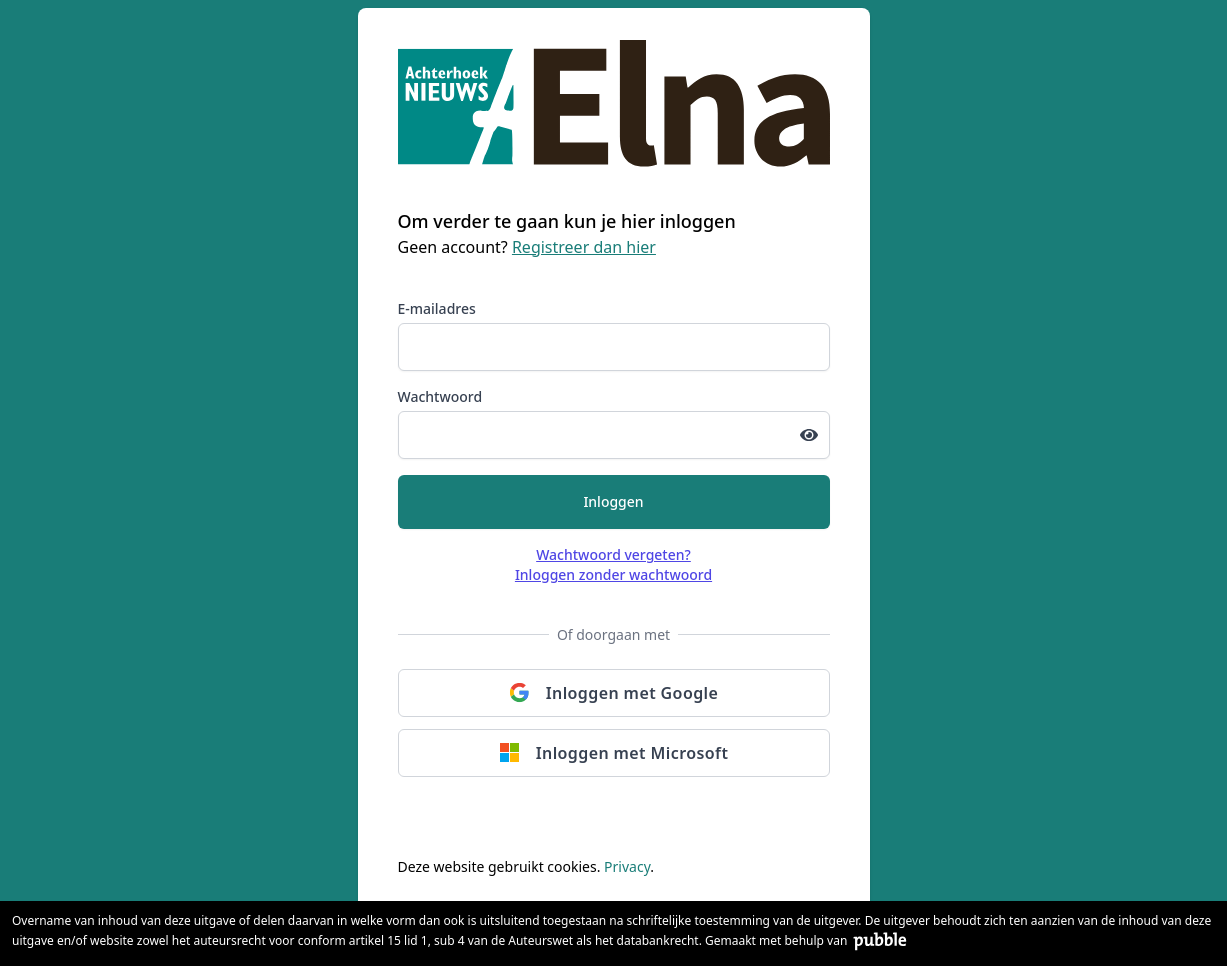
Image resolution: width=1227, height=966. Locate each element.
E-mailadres (437, 308)
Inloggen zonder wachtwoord (613, 574)
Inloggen (613, 501)
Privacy (627, 866)
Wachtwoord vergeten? (613, 554)
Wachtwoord (440, 396)
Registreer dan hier (584, 247)
